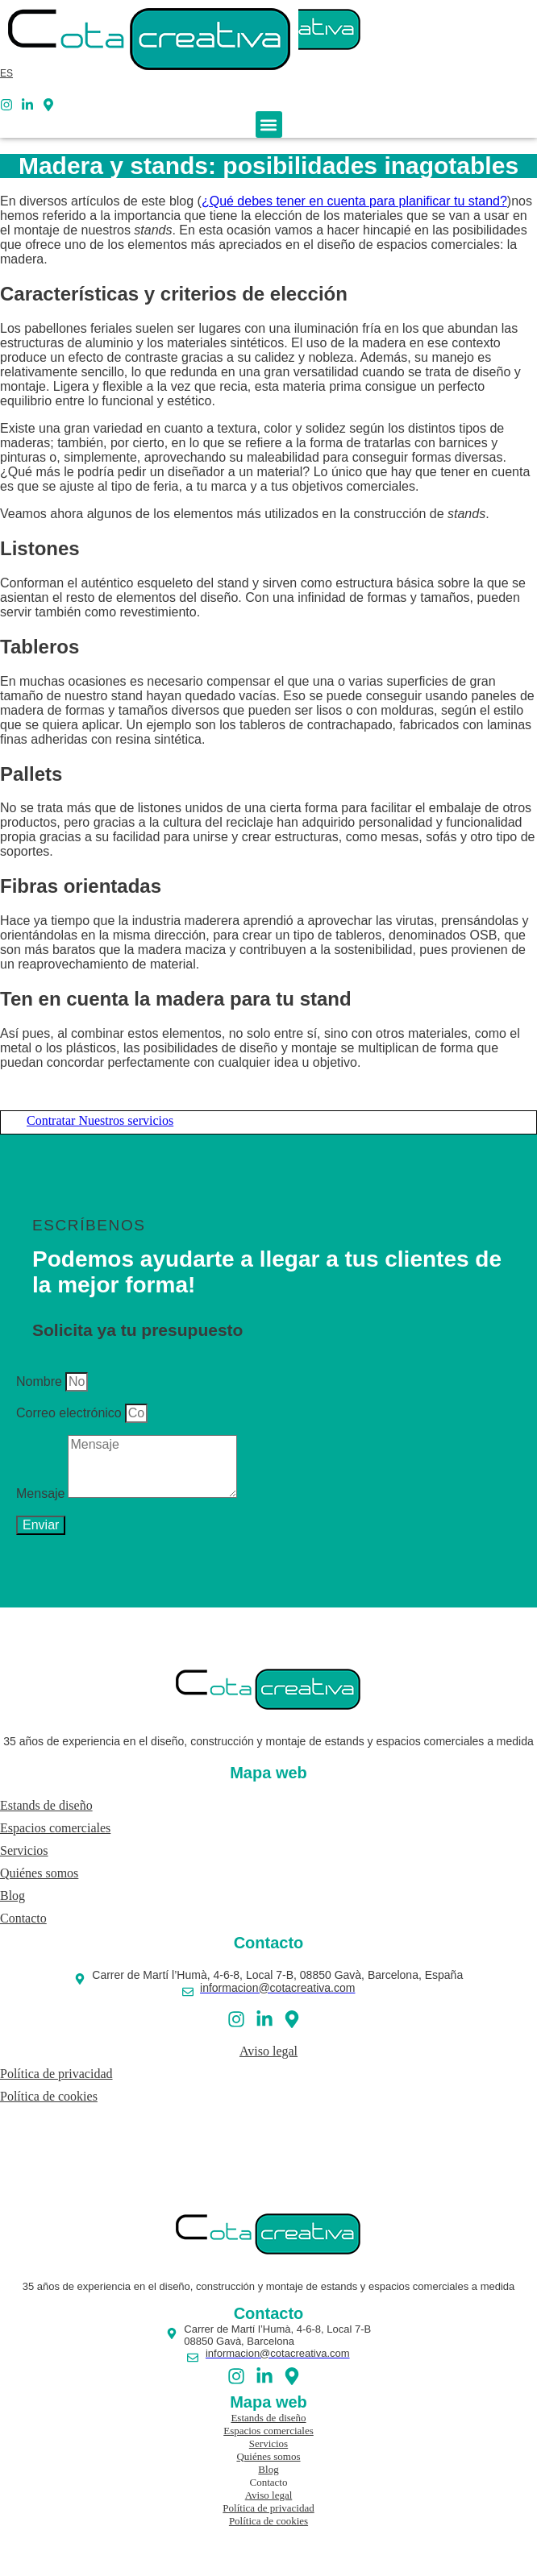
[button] (269, 124)
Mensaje (40, 1493)
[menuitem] (6, 73)
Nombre (39, 1381)
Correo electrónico (69, 1413)
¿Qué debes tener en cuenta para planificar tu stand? (354, 201)
